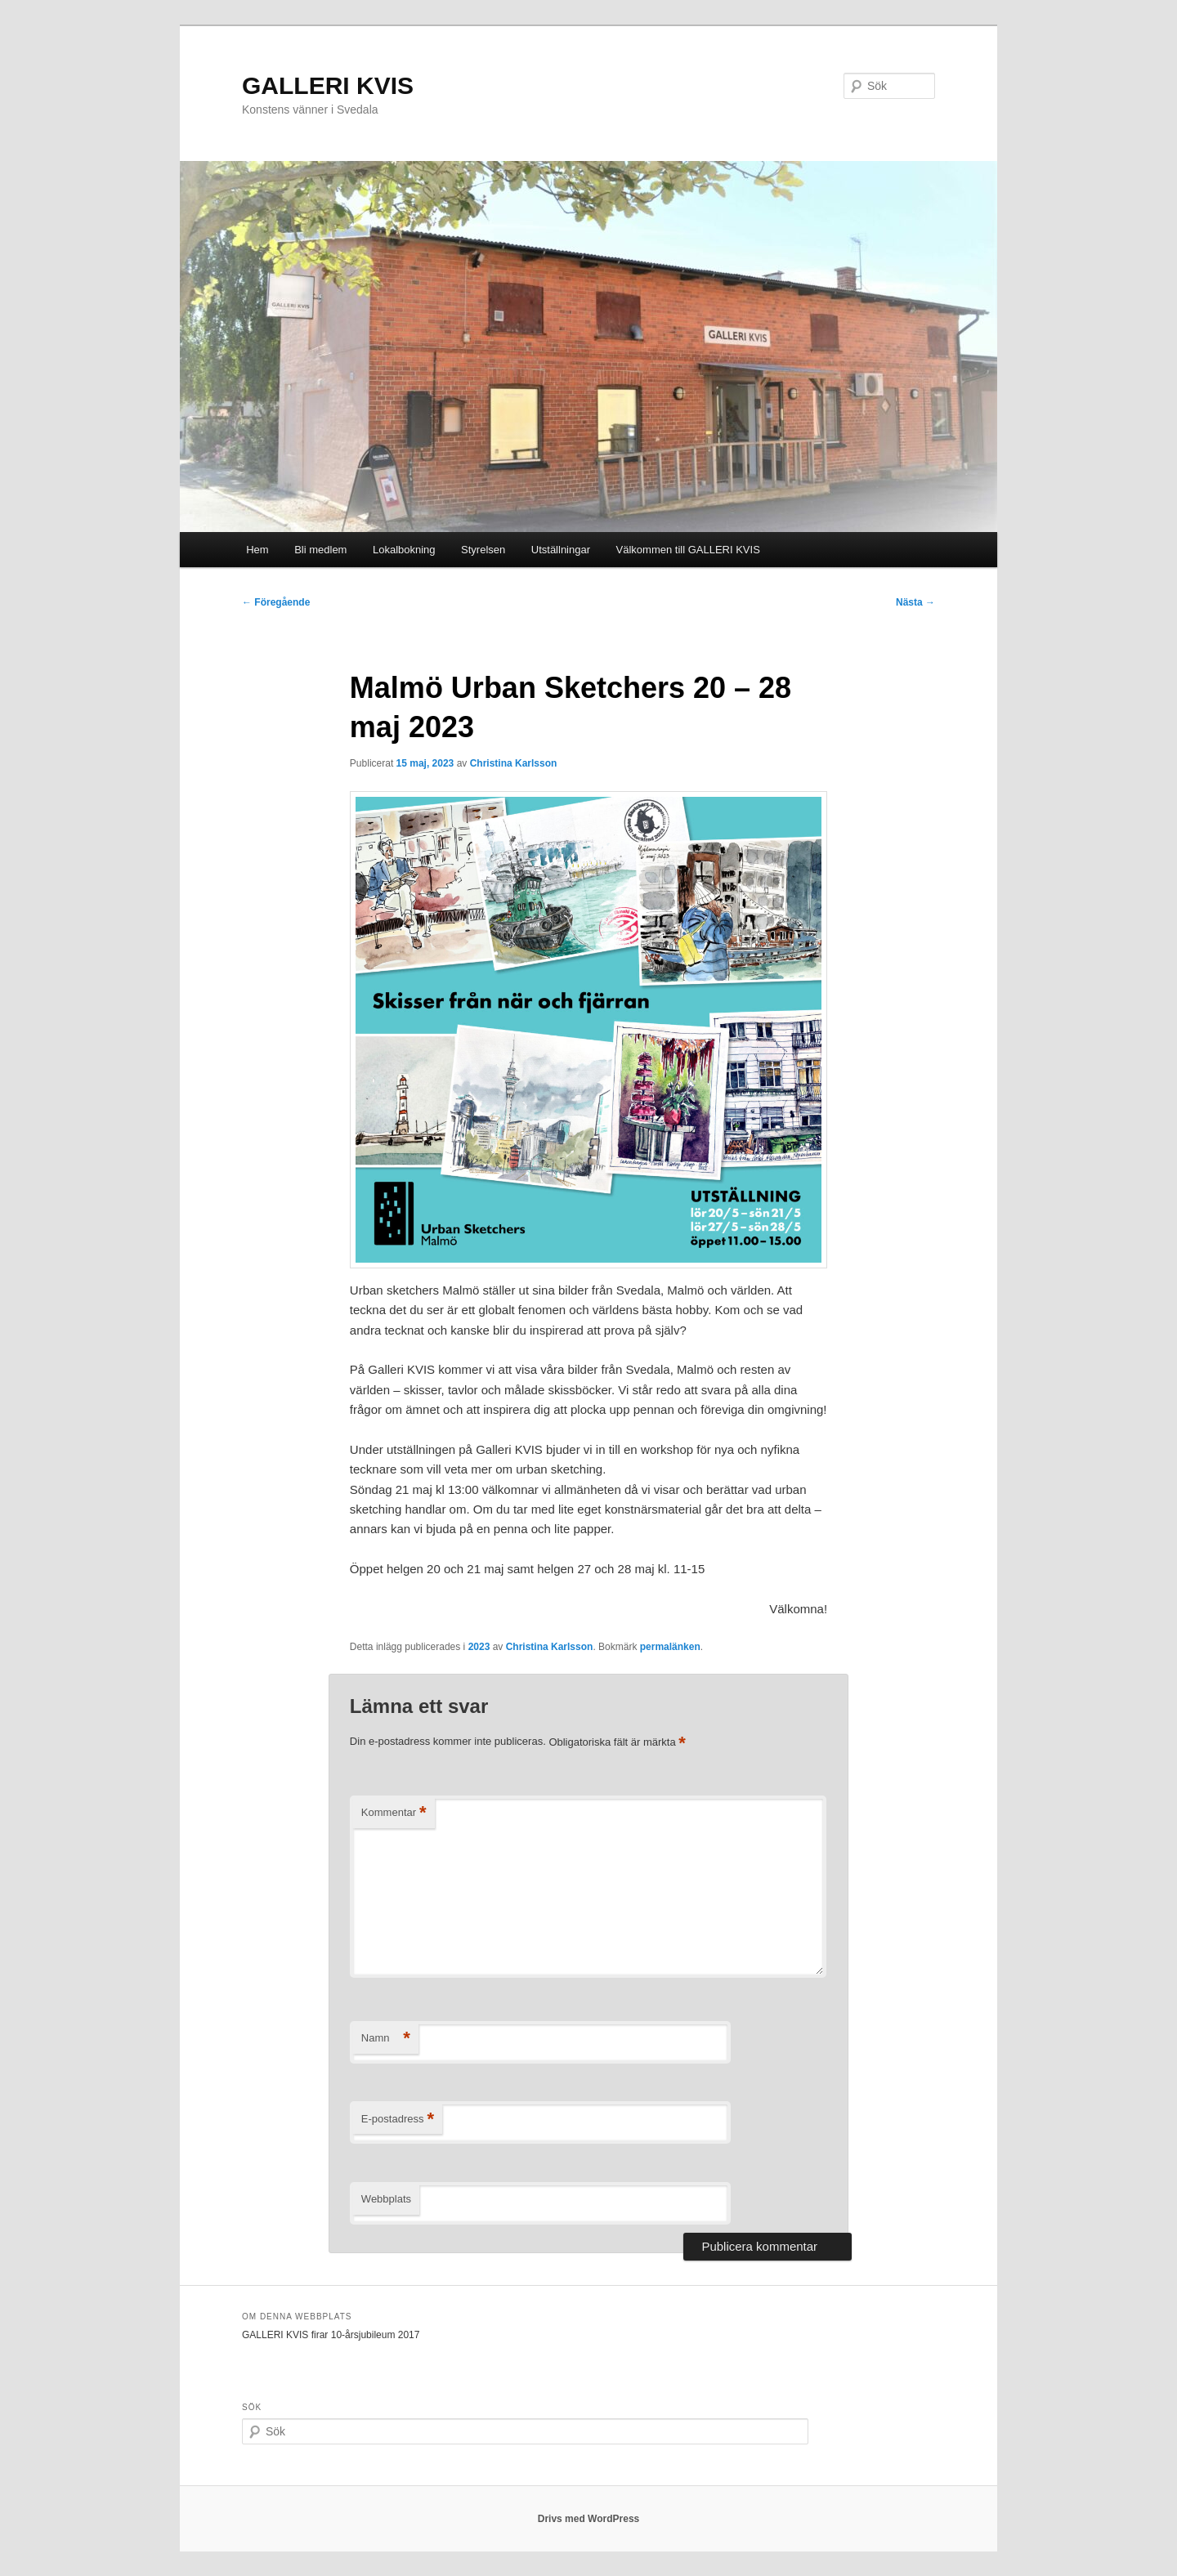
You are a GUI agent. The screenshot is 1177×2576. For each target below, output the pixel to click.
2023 (479, 1646)
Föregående (276, 602)
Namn (385, 2039)
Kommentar (394, 1813)
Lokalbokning (404, 549)
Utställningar (560, 549)
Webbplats (386, 2199)
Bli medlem (320, 549)
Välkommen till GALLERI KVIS (688, 549)
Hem (257, 549)
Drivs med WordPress (589, 2519)
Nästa (915, 602)
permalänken (670, 1646)
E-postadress (397, 2119)
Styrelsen (483, 549)
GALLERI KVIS (328, 85)
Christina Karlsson (513, 763)
